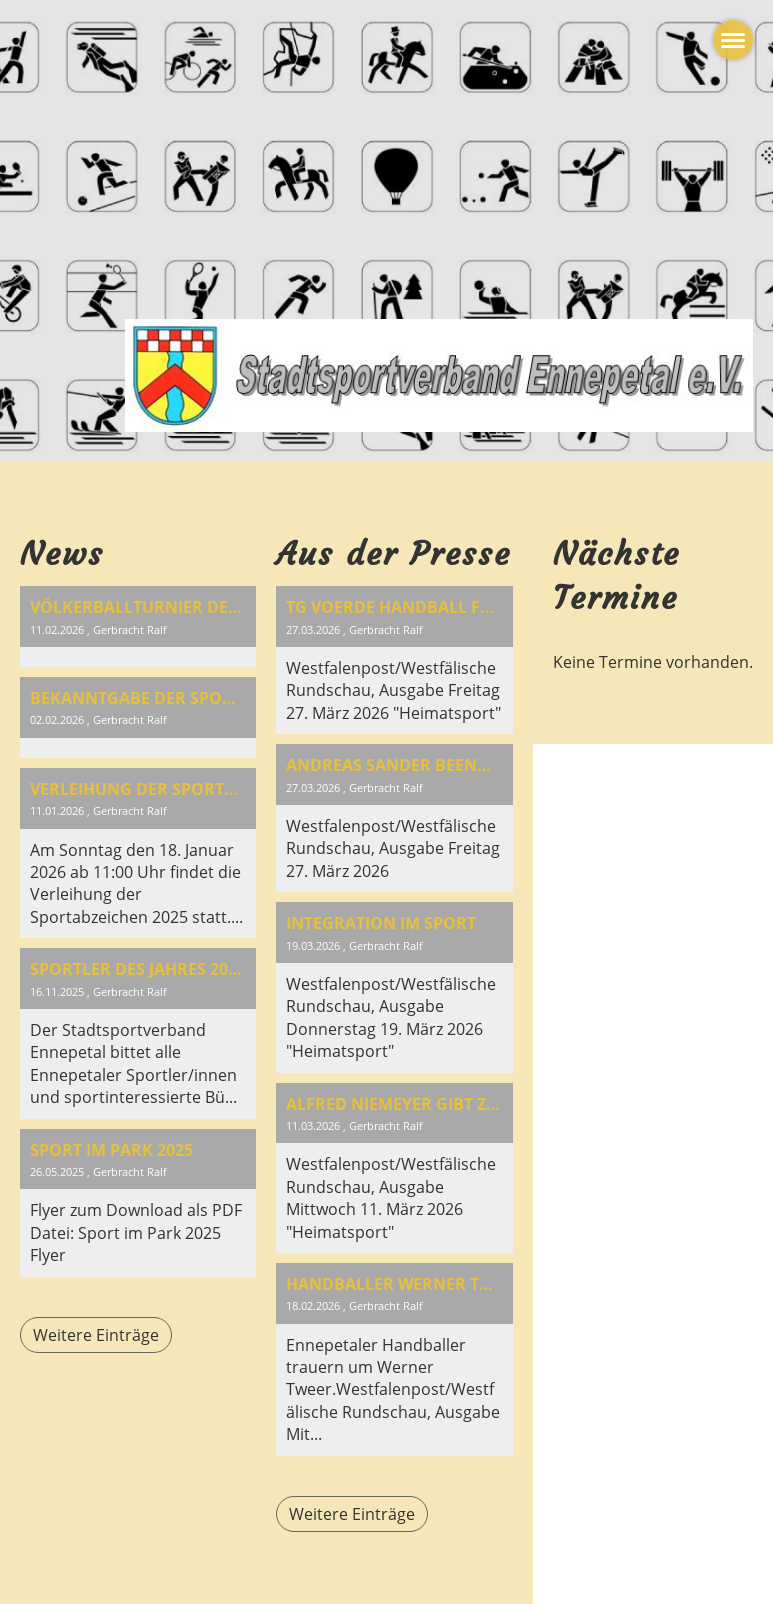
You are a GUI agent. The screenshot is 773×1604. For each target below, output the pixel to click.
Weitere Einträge (96, 1335)
